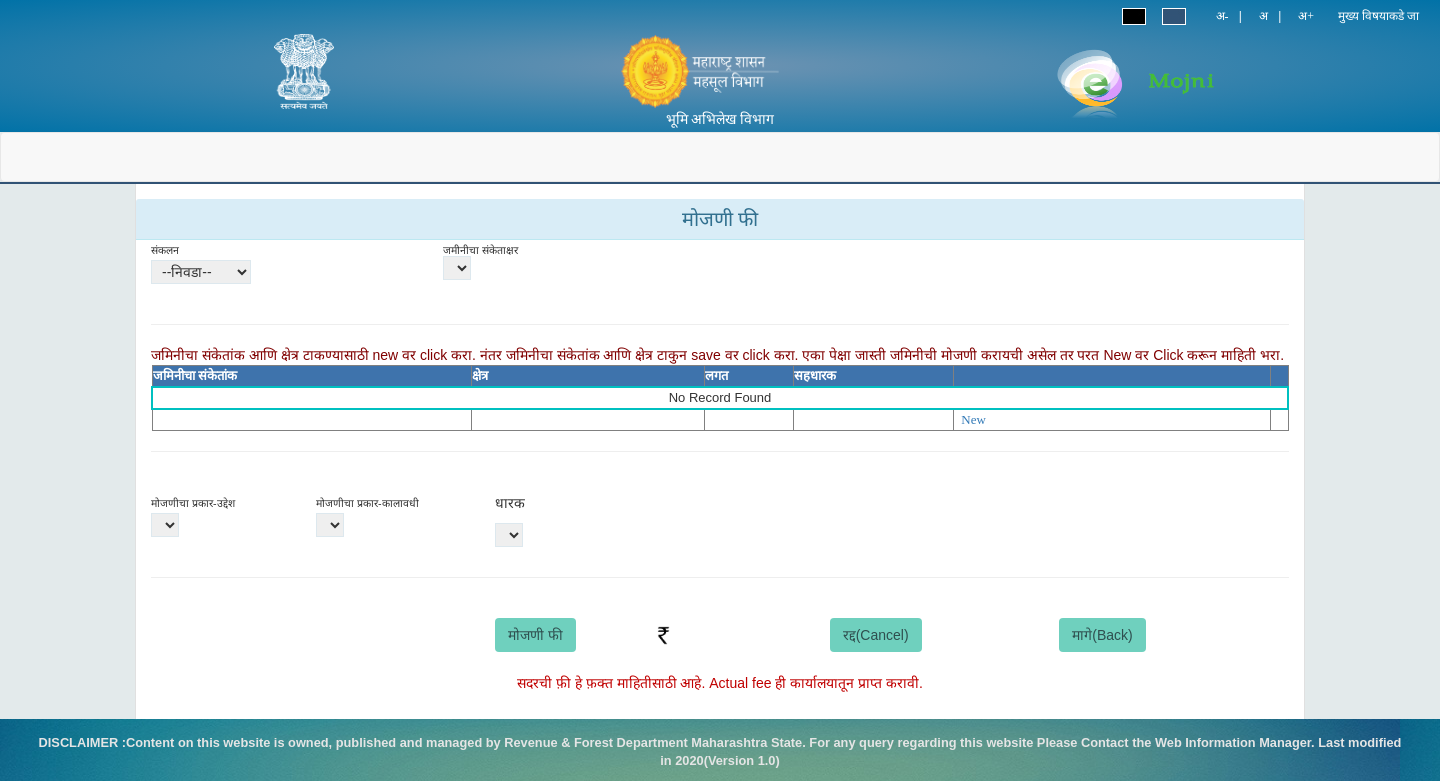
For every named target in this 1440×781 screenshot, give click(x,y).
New (973, 419)
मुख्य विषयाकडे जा (1378, 16)
